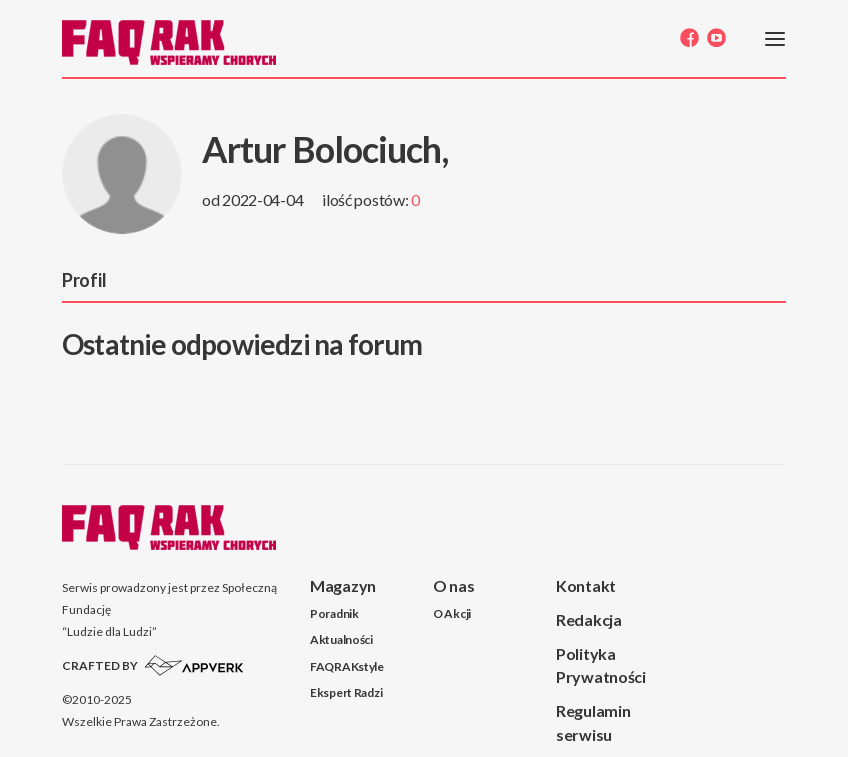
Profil (84, 280)
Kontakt (586, 585)
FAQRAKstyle (347, 666)
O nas (454, 585)
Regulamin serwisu (593, 722)
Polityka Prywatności (601, 665)
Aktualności (341, 639)
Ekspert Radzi (346, 692)
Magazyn (343, 585)
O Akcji (452, 613)
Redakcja (589, 619)
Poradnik (334, 613)
